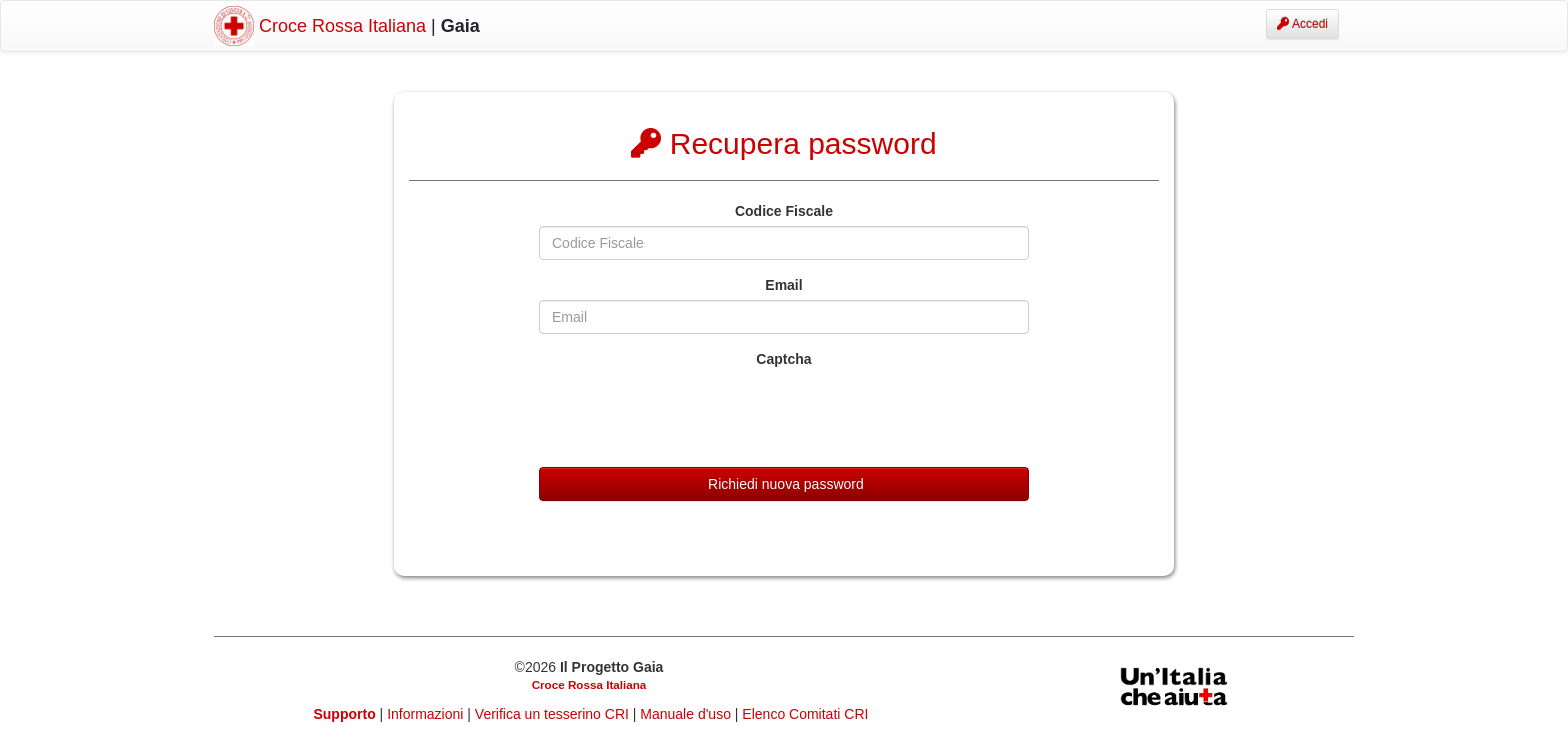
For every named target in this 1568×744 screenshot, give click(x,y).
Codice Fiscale (784, 211)
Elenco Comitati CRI (805, 714)
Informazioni (427, 714)
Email (783, 285)
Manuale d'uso (687, 714)
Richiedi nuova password (784, 484)
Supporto (345, 714)
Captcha (783, 359)
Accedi (1302, 24)
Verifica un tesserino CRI (554, 714)
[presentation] (691, 413)
